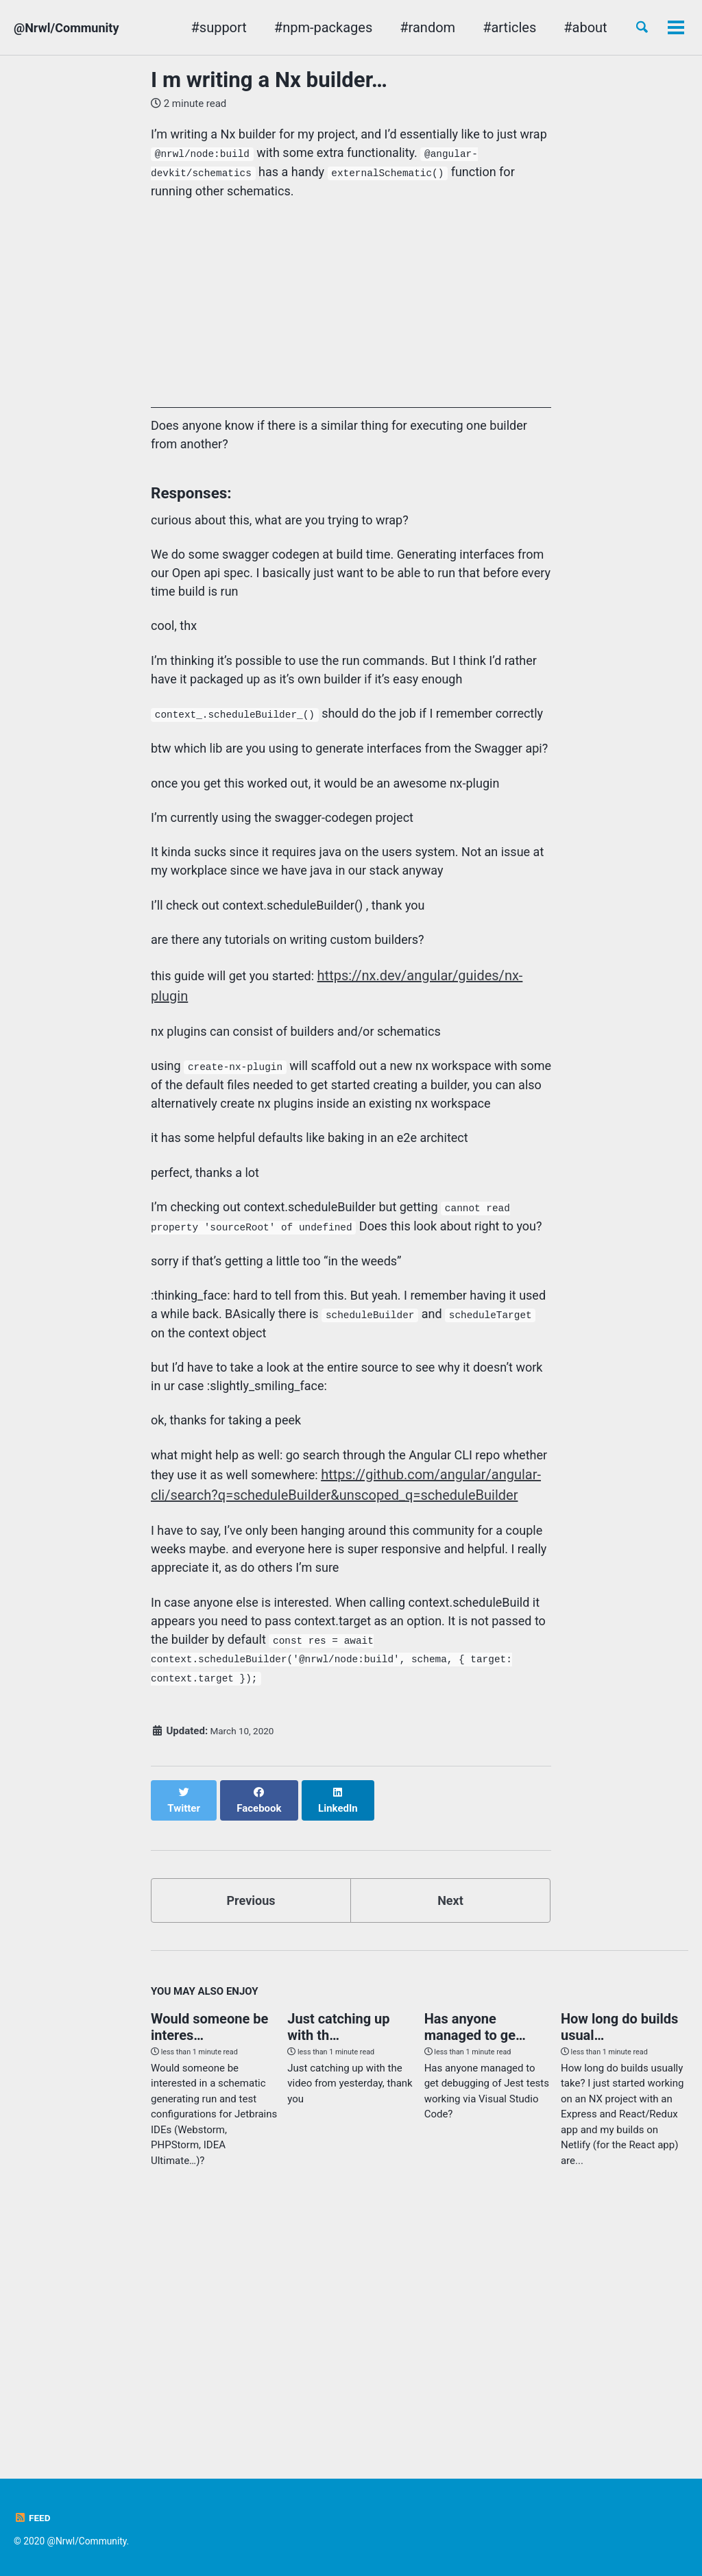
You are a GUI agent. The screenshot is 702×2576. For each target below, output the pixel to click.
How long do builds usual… (619, 2254)
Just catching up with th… (338, 2254)
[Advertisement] (351, 321)
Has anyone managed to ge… (475, 2254)
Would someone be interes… (209, 2254)
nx (618, 27)
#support (195, 27)
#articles (486, 27)
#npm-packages (299, 27)
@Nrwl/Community (72, 27)
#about (561, 27)
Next (450, 2125)
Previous (251, 2125)
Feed (33, 2518)
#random (404, 27)
